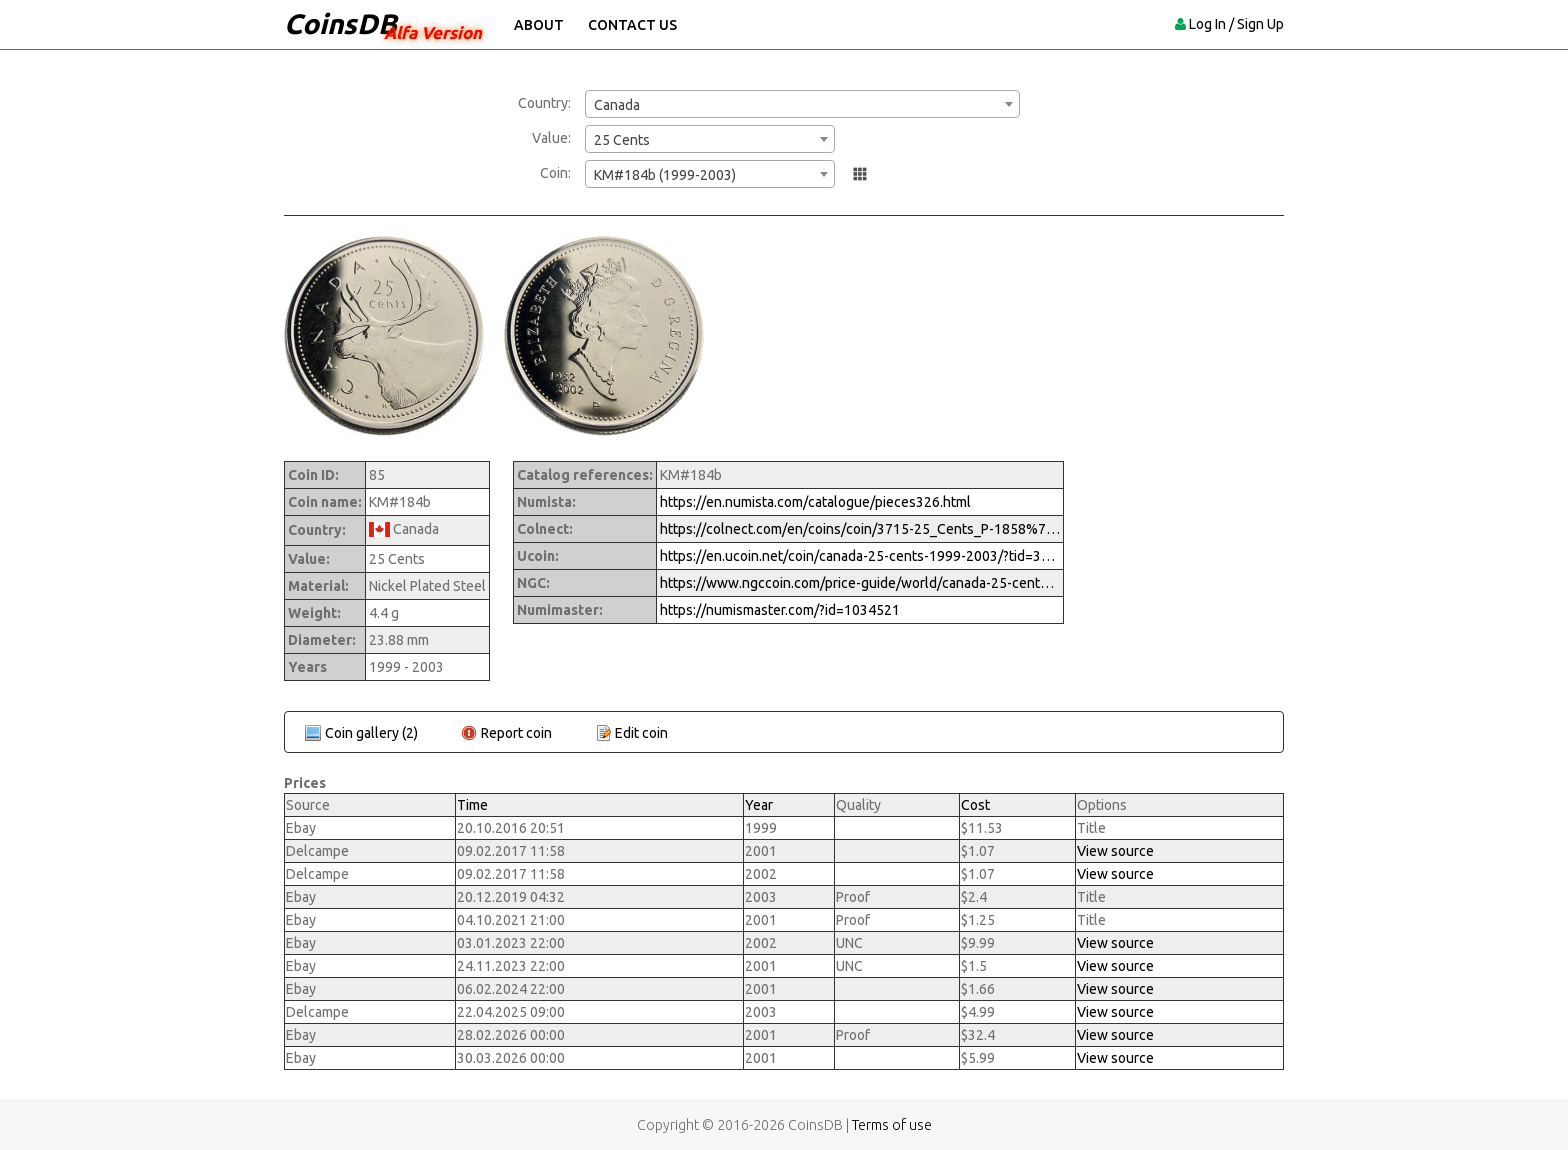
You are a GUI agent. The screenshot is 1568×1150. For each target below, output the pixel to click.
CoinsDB (340, 23)
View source (1115, 851)
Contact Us (632, 25)
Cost (975, 805)
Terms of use (892, 1125)
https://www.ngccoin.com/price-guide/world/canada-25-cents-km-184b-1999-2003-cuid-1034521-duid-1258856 (860, 583)
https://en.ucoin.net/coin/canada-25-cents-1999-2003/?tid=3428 (860, 556)
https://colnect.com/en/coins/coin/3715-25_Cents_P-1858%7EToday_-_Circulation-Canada (860, 529)
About (539, 25)
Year (759, 805)
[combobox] (802, 104)
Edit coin (641, 733)
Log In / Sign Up (1236, 24)
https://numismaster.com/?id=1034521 (780, 610)
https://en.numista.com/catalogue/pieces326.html (815, 502)
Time (472, 805)
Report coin (516, 733)
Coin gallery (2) (371, 733)
